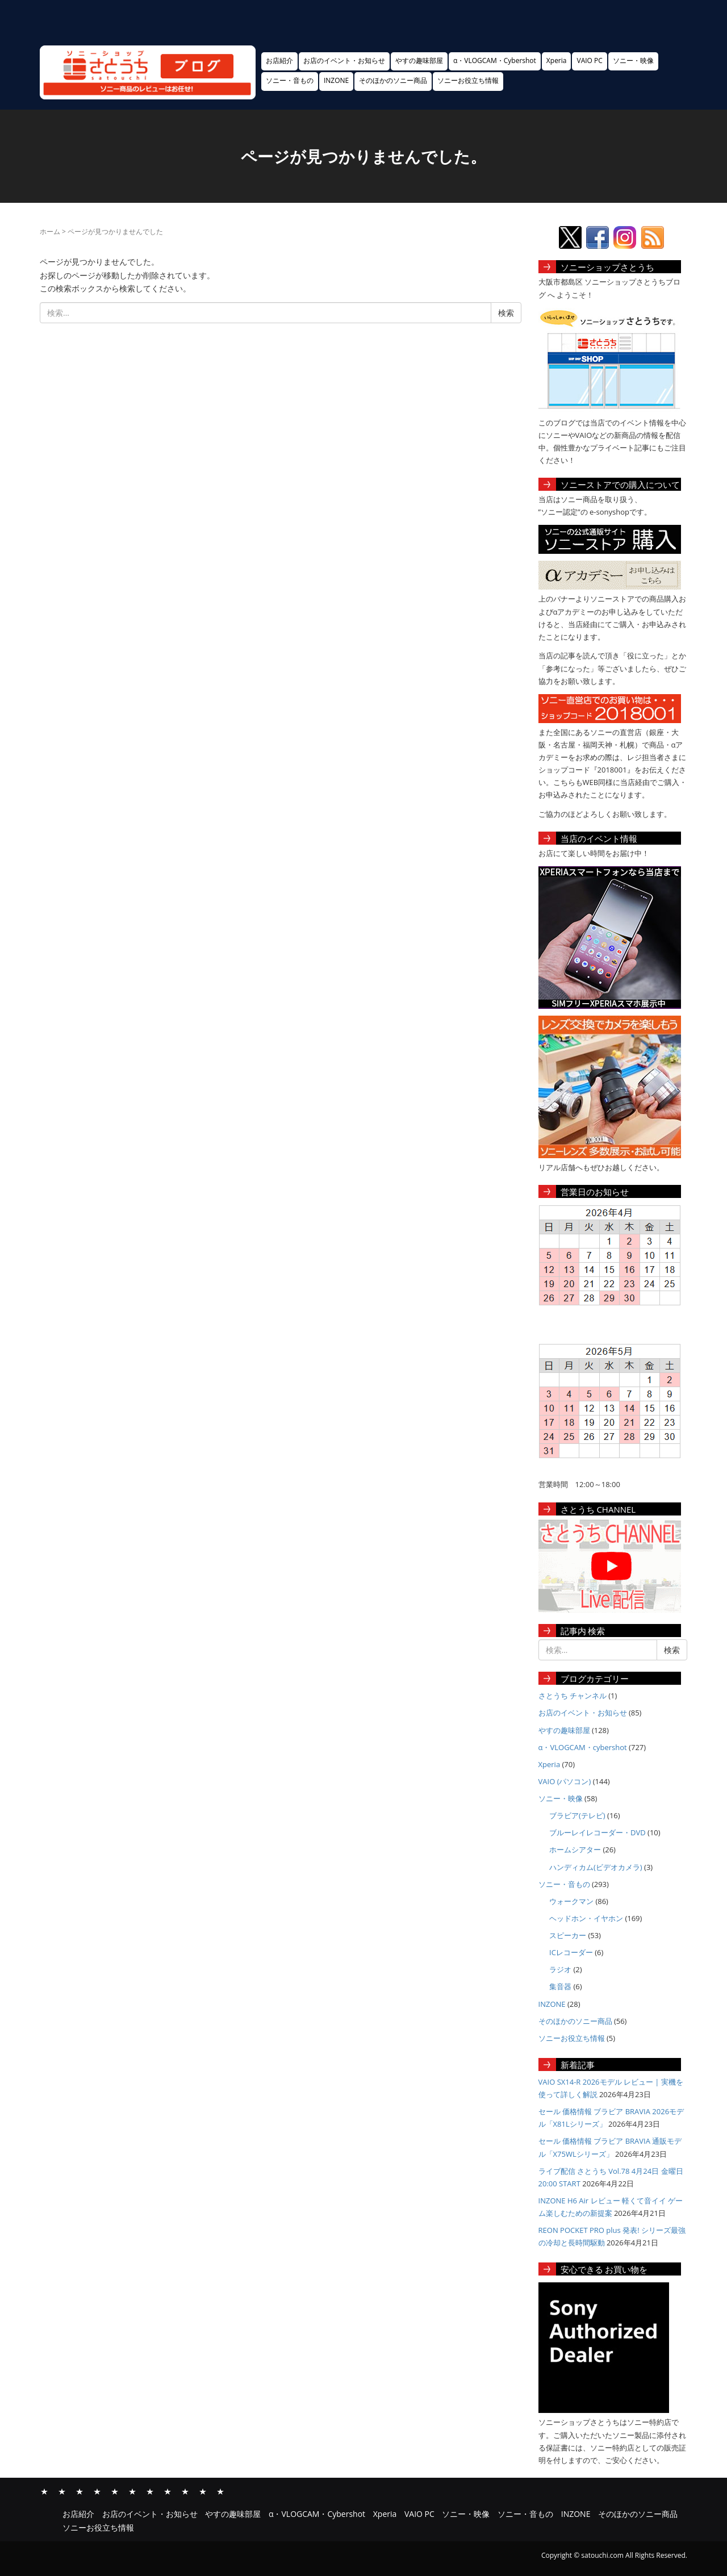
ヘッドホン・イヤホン (586, 1918)
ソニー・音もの (290, 80)
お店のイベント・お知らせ (344, 60)
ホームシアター (575, 1849)
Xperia (556, 60)
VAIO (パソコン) (564, 1781)
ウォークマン (571, 1901)
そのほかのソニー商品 (393, 80)
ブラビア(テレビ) (577, 1815)
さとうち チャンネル (572, 1695)
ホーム (50, 231)
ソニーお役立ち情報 (468, 80)
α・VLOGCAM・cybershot (582, 1747)
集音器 (560, 1986)
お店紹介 (279, 60)
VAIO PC (589, 60)
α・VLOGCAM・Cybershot (494, 60)
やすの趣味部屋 (419, 60)
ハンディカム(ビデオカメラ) (595, 1867)
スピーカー (567, 1935)
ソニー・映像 (633, 60)
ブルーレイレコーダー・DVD (597, 1832)
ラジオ (560, 1969)
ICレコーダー (571, 1952)
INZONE (336, 80)
